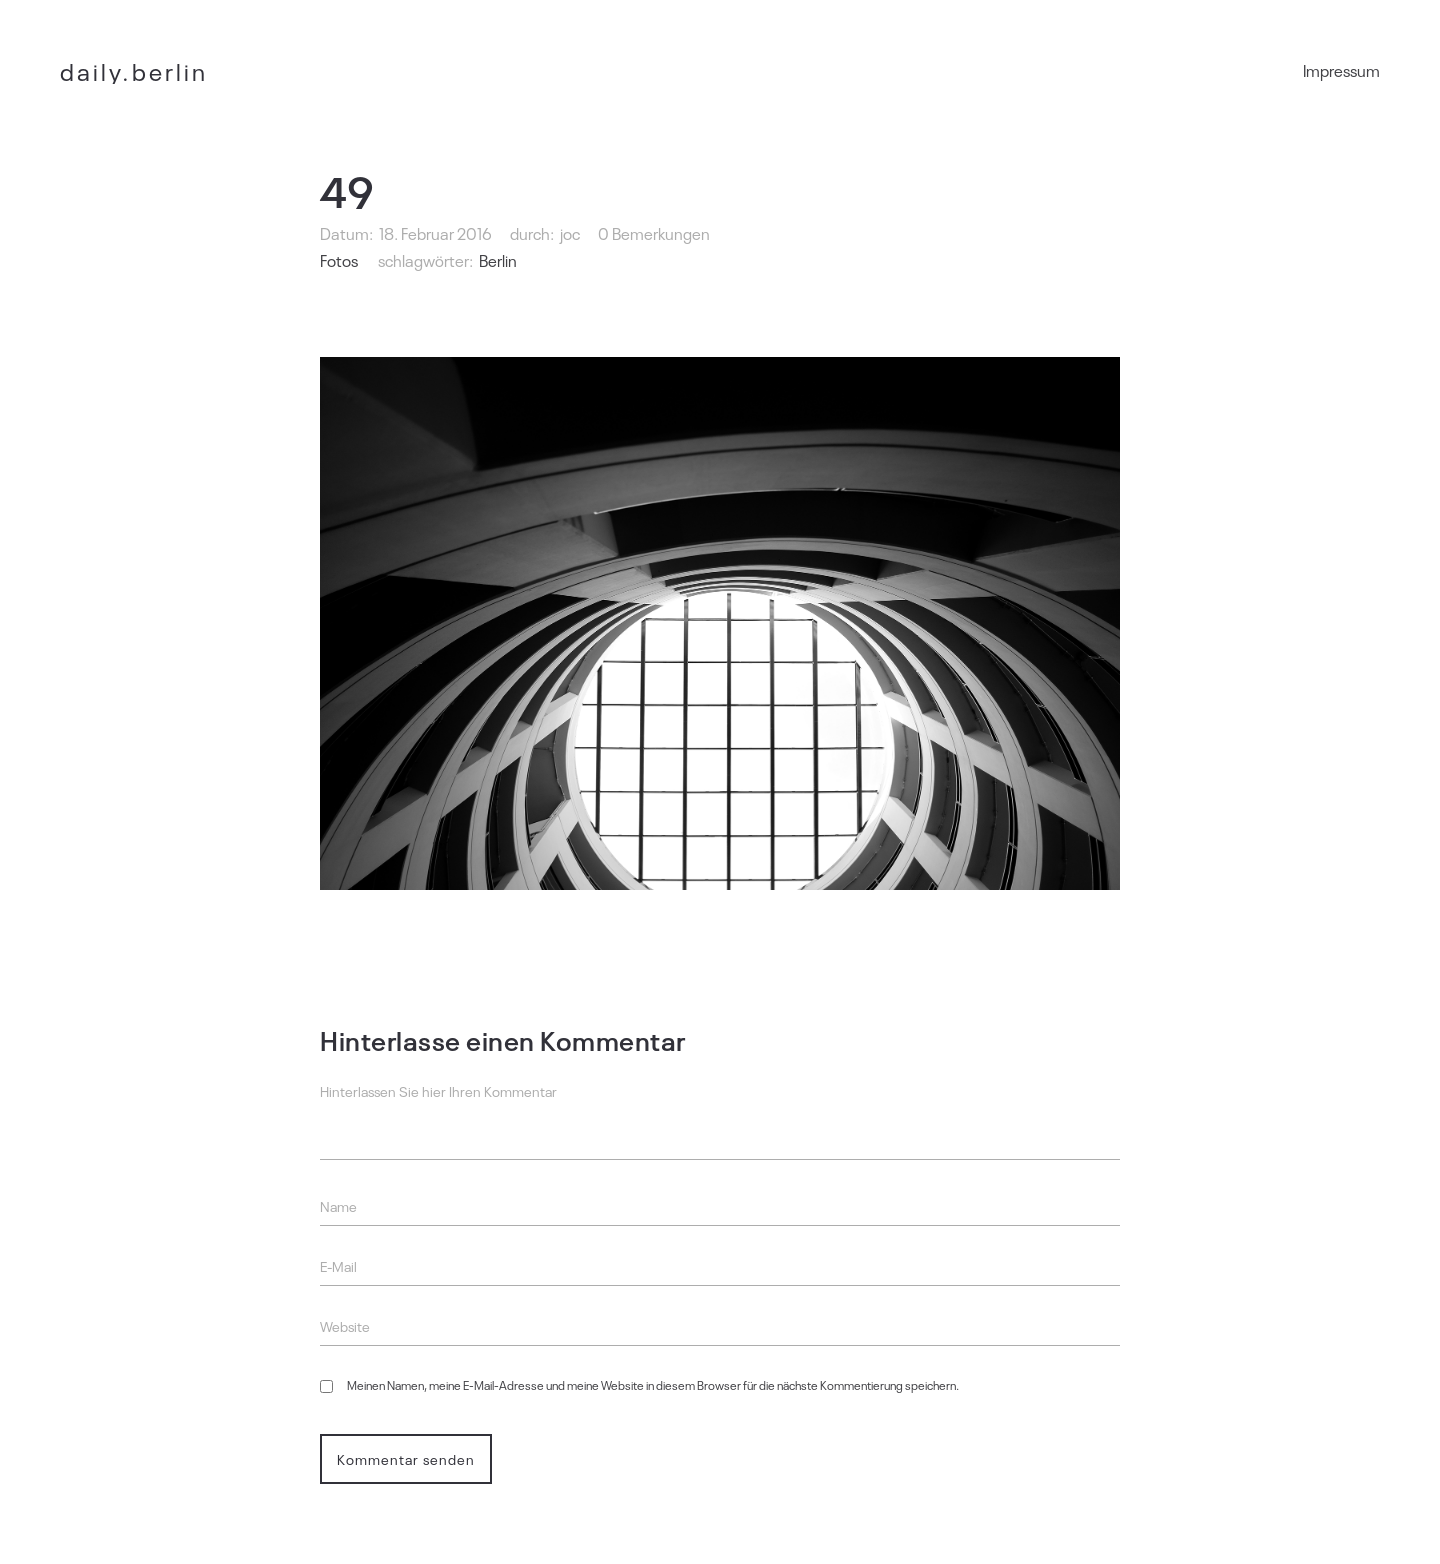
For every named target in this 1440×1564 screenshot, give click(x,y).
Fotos (339, 260)
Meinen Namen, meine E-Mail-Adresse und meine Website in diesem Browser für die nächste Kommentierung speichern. (653, 1385)
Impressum (1341, 70)
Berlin (498, 260)
